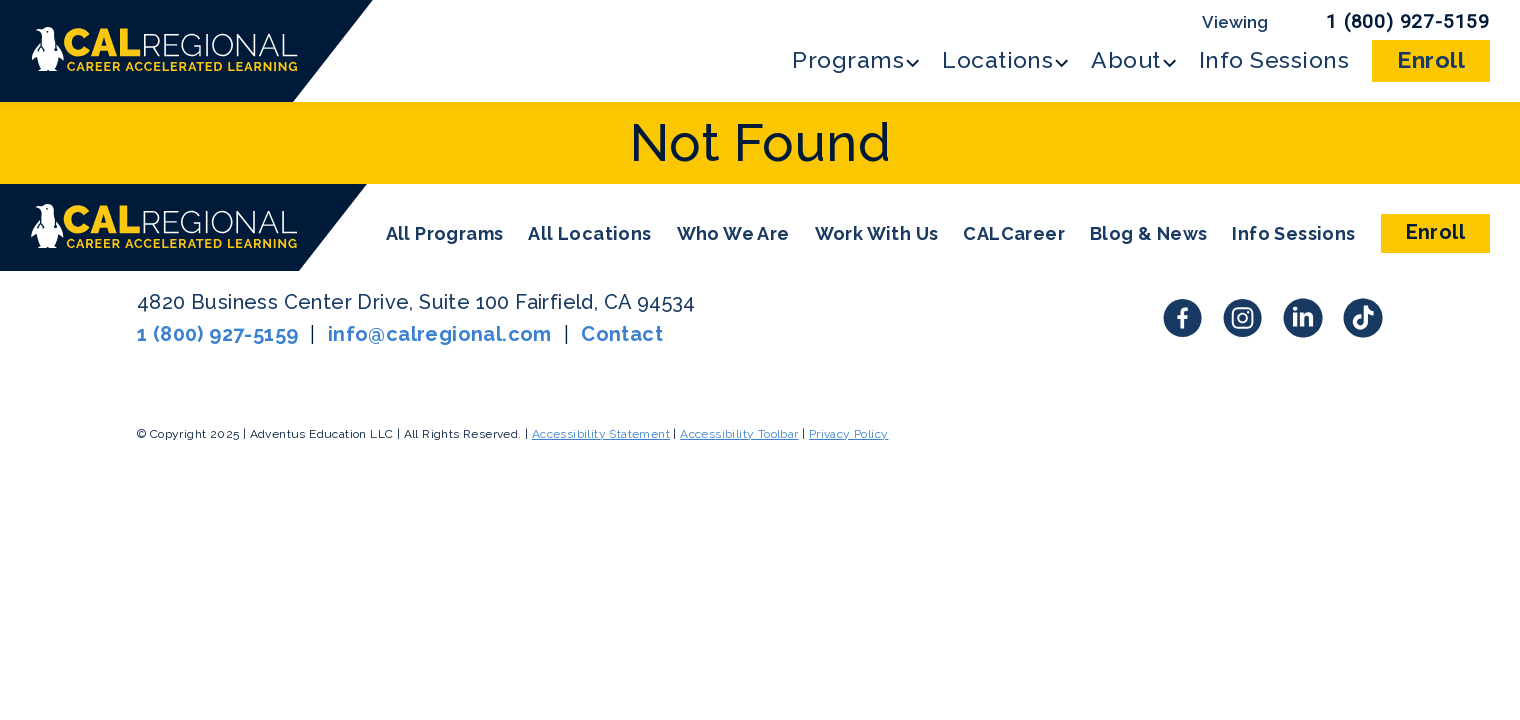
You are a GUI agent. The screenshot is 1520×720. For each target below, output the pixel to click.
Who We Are (733, 233)
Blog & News (1148, 233)
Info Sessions (1274, 59)
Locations (997, 59)
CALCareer (1014, 233)
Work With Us (877, 233)
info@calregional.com (440, 334)
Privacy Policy (849, 434)
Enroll (1431, 59)
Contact (622, 334)
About (1125, 59)
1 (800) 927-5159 (1408, 21)
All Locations (589, 233)
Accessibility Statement (601, 434)
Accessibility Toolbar (739, 434)
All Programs (445, 233)
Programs (848, 59)
